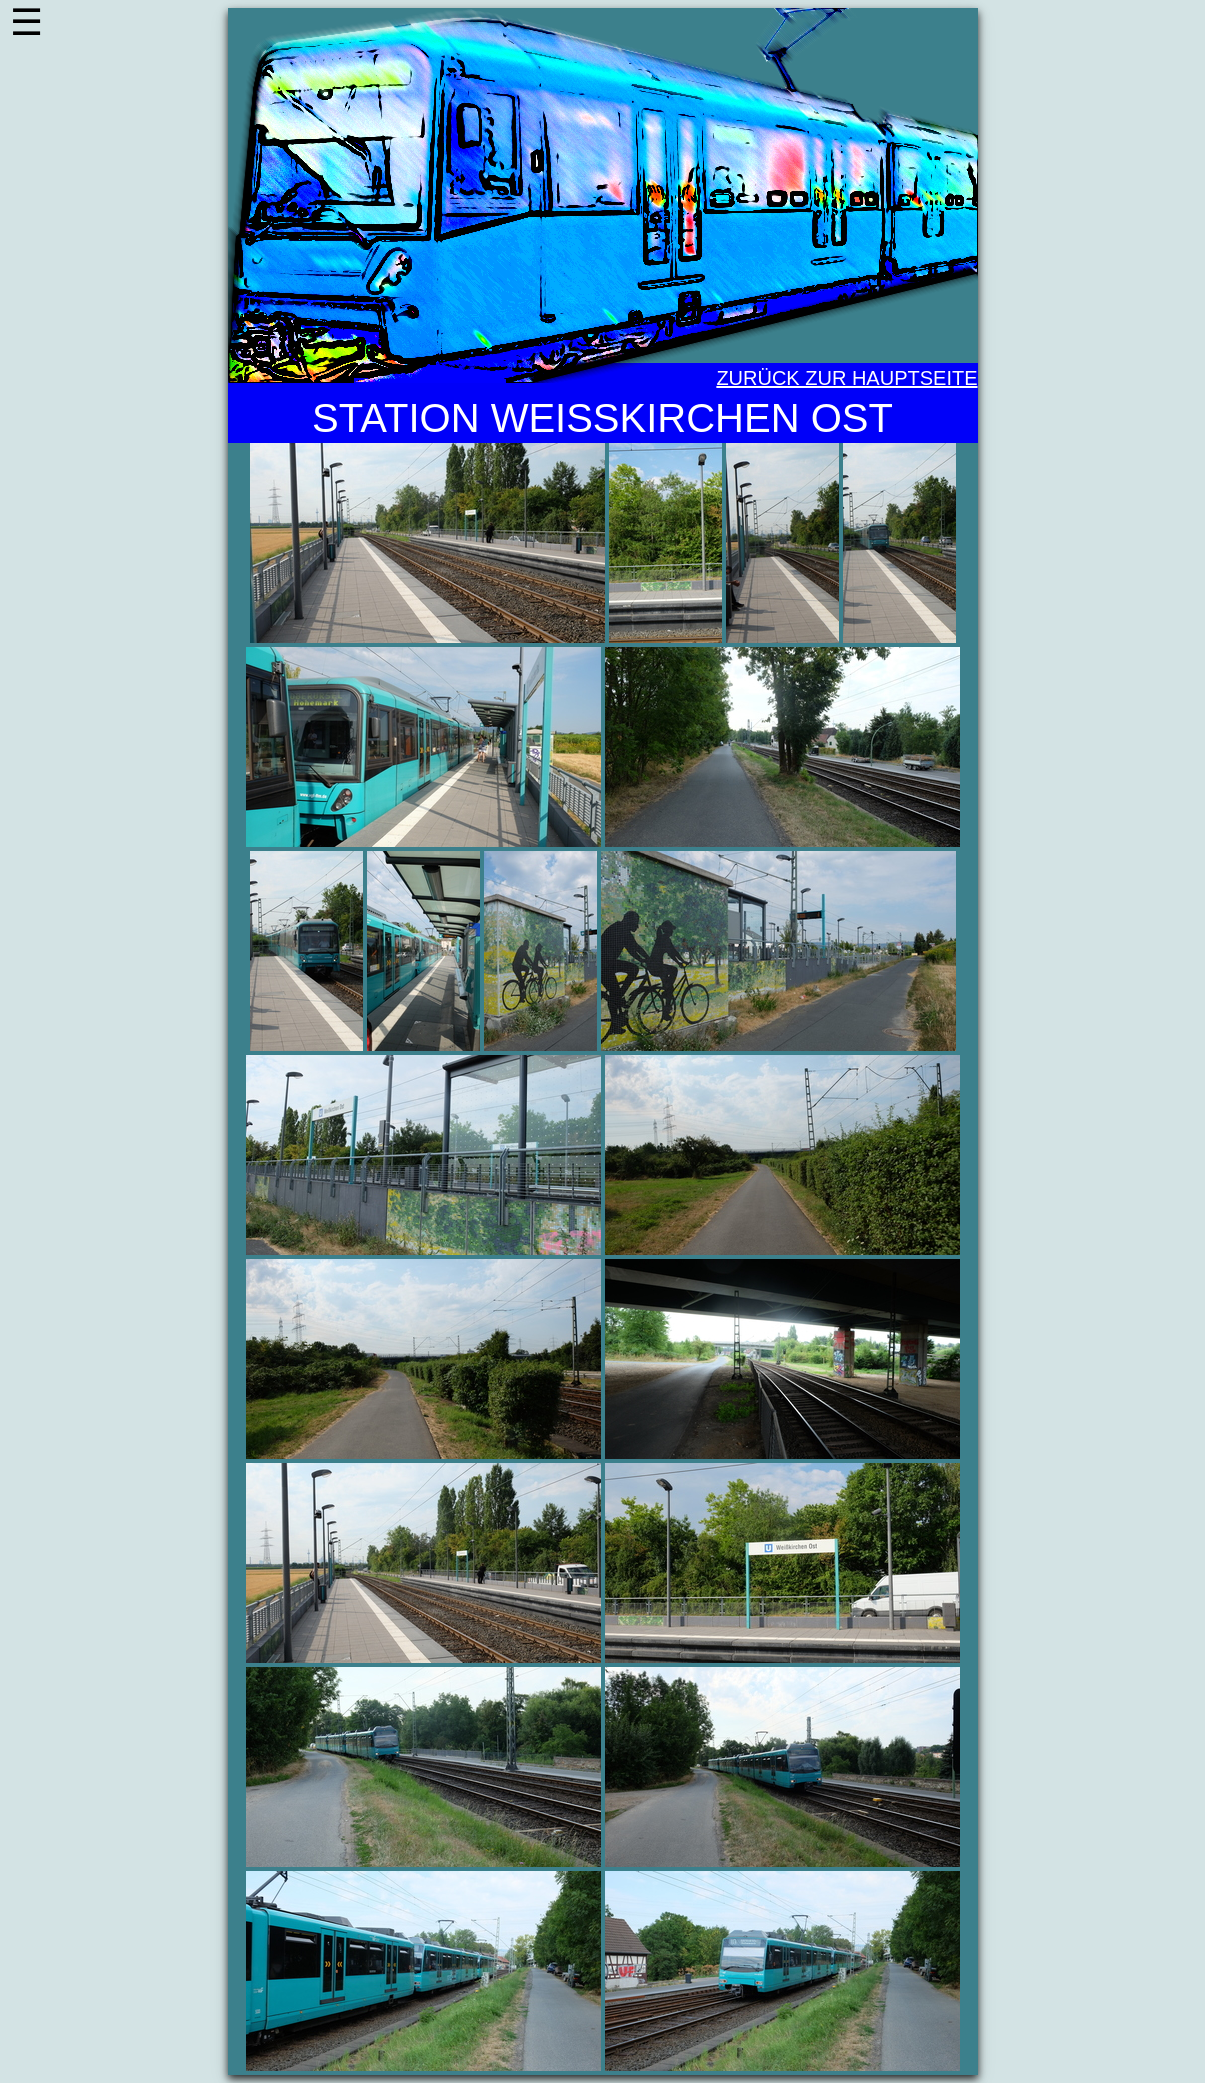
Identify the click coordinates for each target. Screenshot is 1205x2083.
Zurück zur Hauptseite (846, 378)
